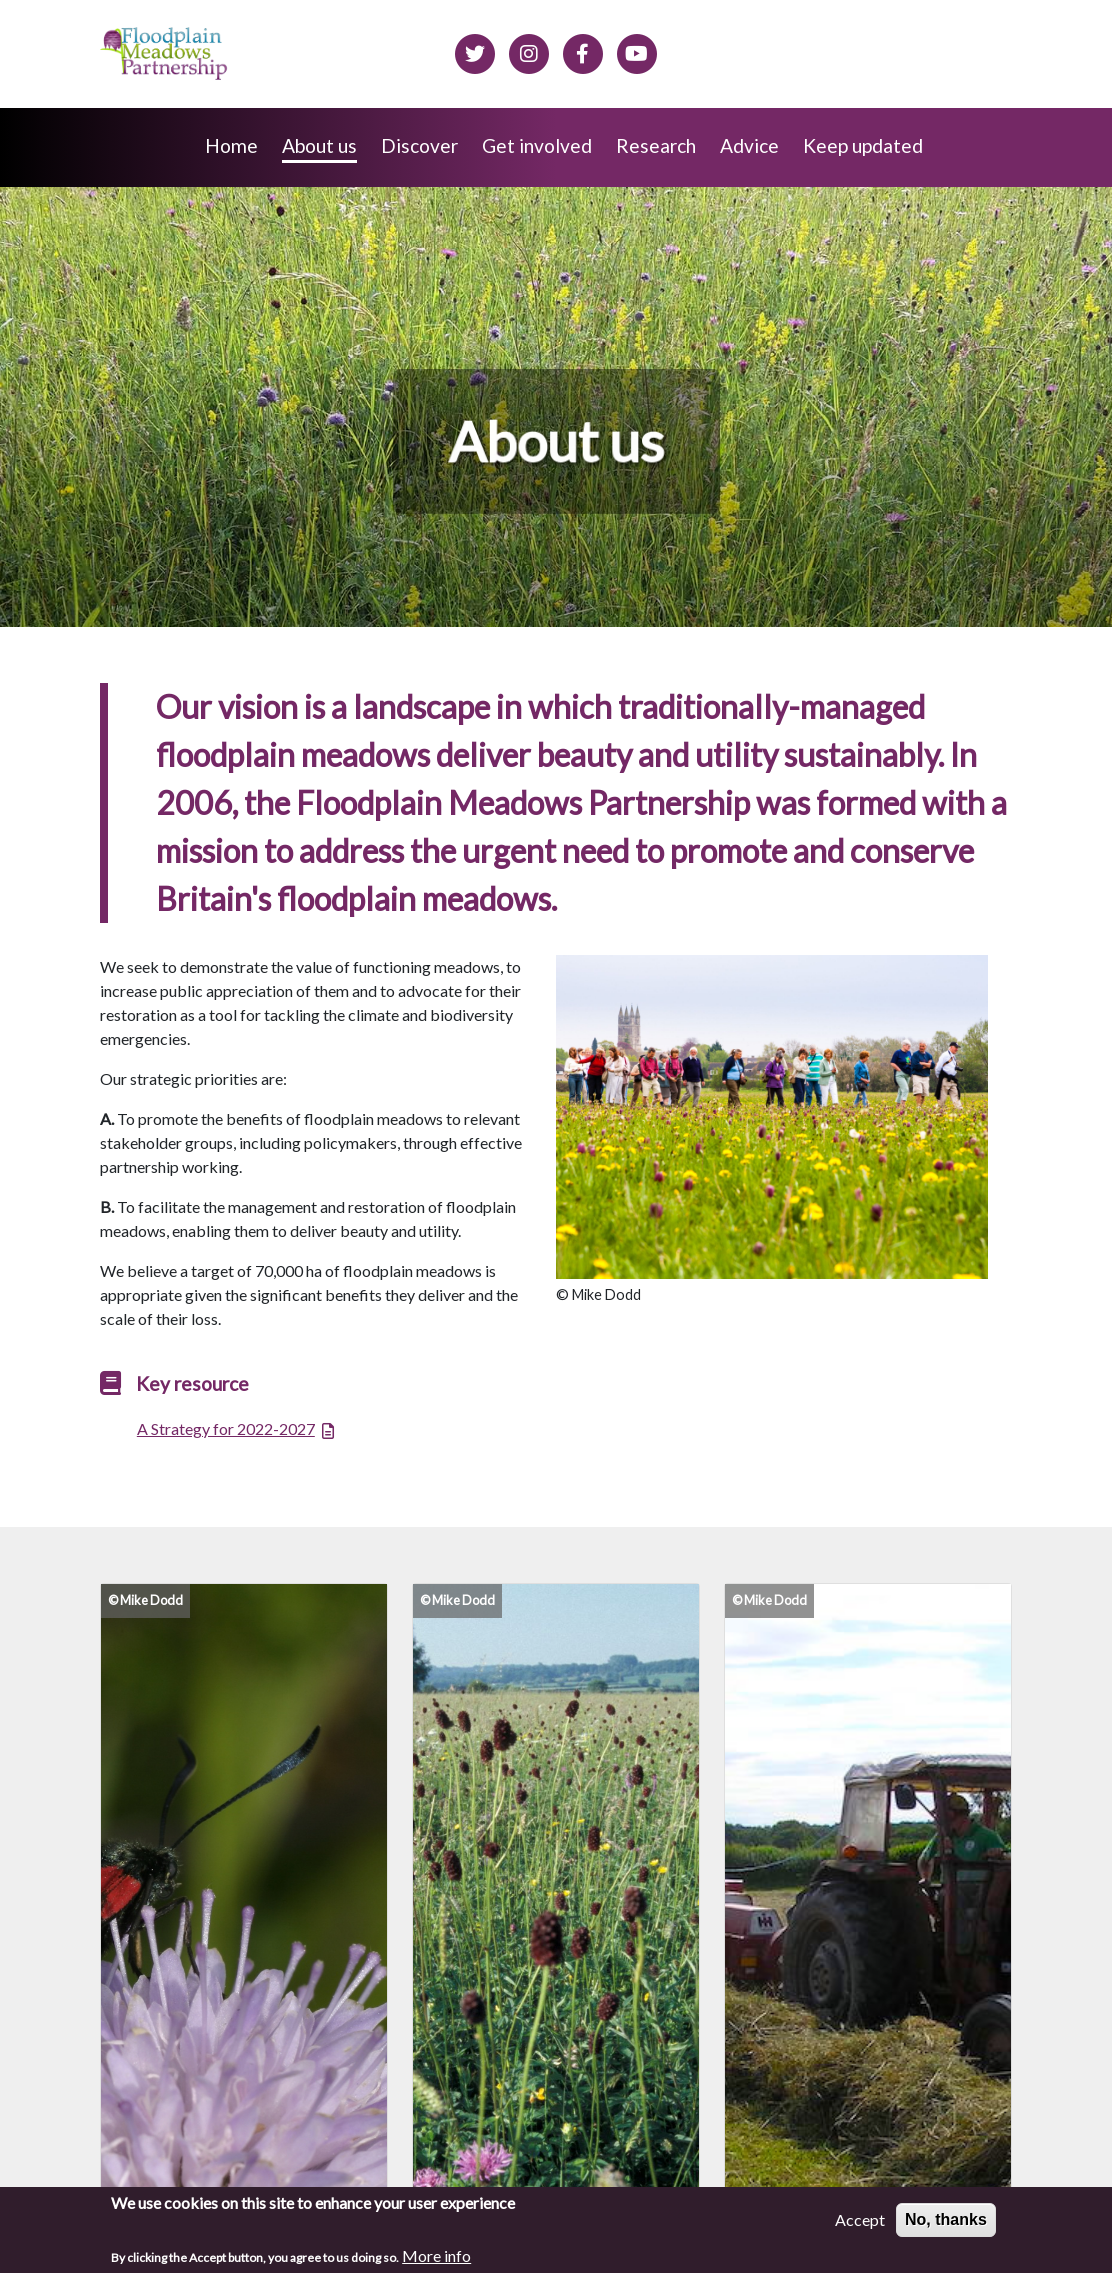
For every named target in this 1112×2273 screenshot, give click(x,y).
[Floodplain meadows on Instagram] (529, 51)
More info (436, 2260)
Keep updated (863, 145)
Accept (860, 2224)
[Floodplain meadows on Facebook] (583, 51)
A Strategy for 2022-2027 (226, 1428)
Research (656, 145)
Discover (419, 145)
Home (231, 145)
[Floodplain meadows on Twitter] (475, 51)
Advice (749, 145)
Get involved (537, 145)
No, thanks (946, 2224)
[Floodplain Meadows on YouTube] (637, 51)
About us (319, 145)
